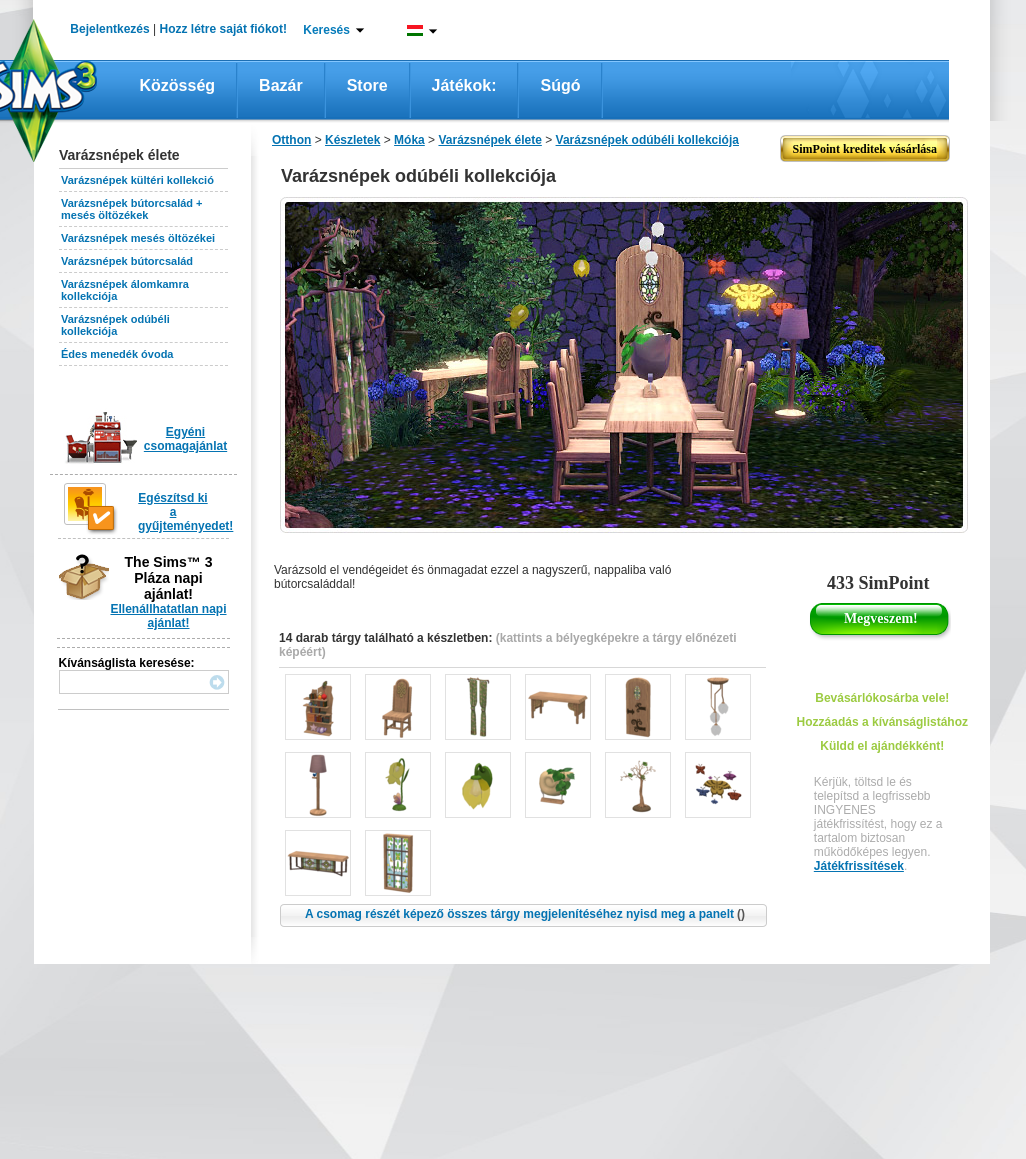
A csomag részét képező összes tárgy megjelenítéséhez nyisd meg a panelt (525, 914)
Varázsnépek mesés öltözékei (138, 238)
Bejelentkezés (109, 29)
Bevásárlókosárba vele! (882, 698)
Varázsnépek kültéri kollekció (137, 180)
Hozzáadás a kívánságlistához (882, 722)
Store (367, 85)
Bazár (281, 85)
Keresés (326, 30)
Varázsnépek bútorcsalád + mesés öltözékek (132, 209)
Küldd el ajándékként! (882, 746)
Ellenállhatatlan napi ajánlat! (168, 616)
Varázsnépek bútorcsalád (127, 261)
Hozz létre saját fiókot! (223, 29)
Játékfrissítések (859, 866)
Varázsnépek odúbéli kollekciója (115, 325)
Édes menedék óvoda (117, 354)
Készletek (352, 140)
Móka (409, 140)
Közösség (178, 85)
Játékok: (464, 85)
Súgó (560, 85)
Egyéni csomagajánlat (185, 439)
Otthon (291, 140)
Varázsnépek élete (489, 140)
